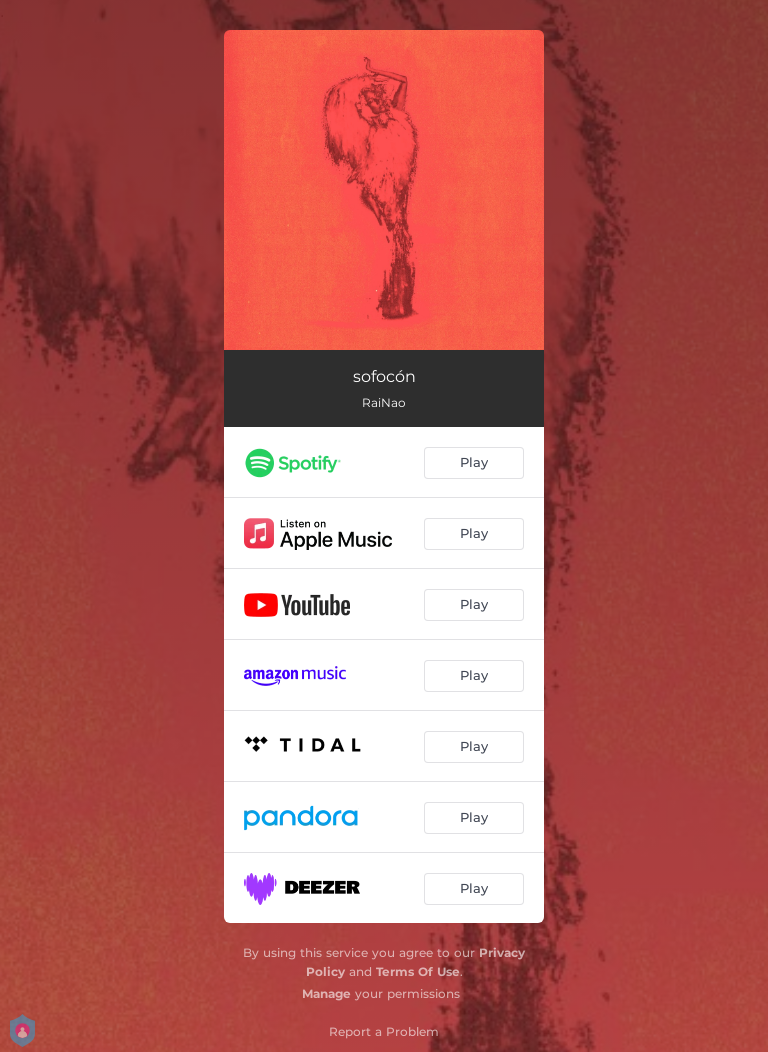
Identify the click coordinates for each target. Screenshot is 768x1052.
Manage (326, 993)
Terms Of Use (418, 971)
